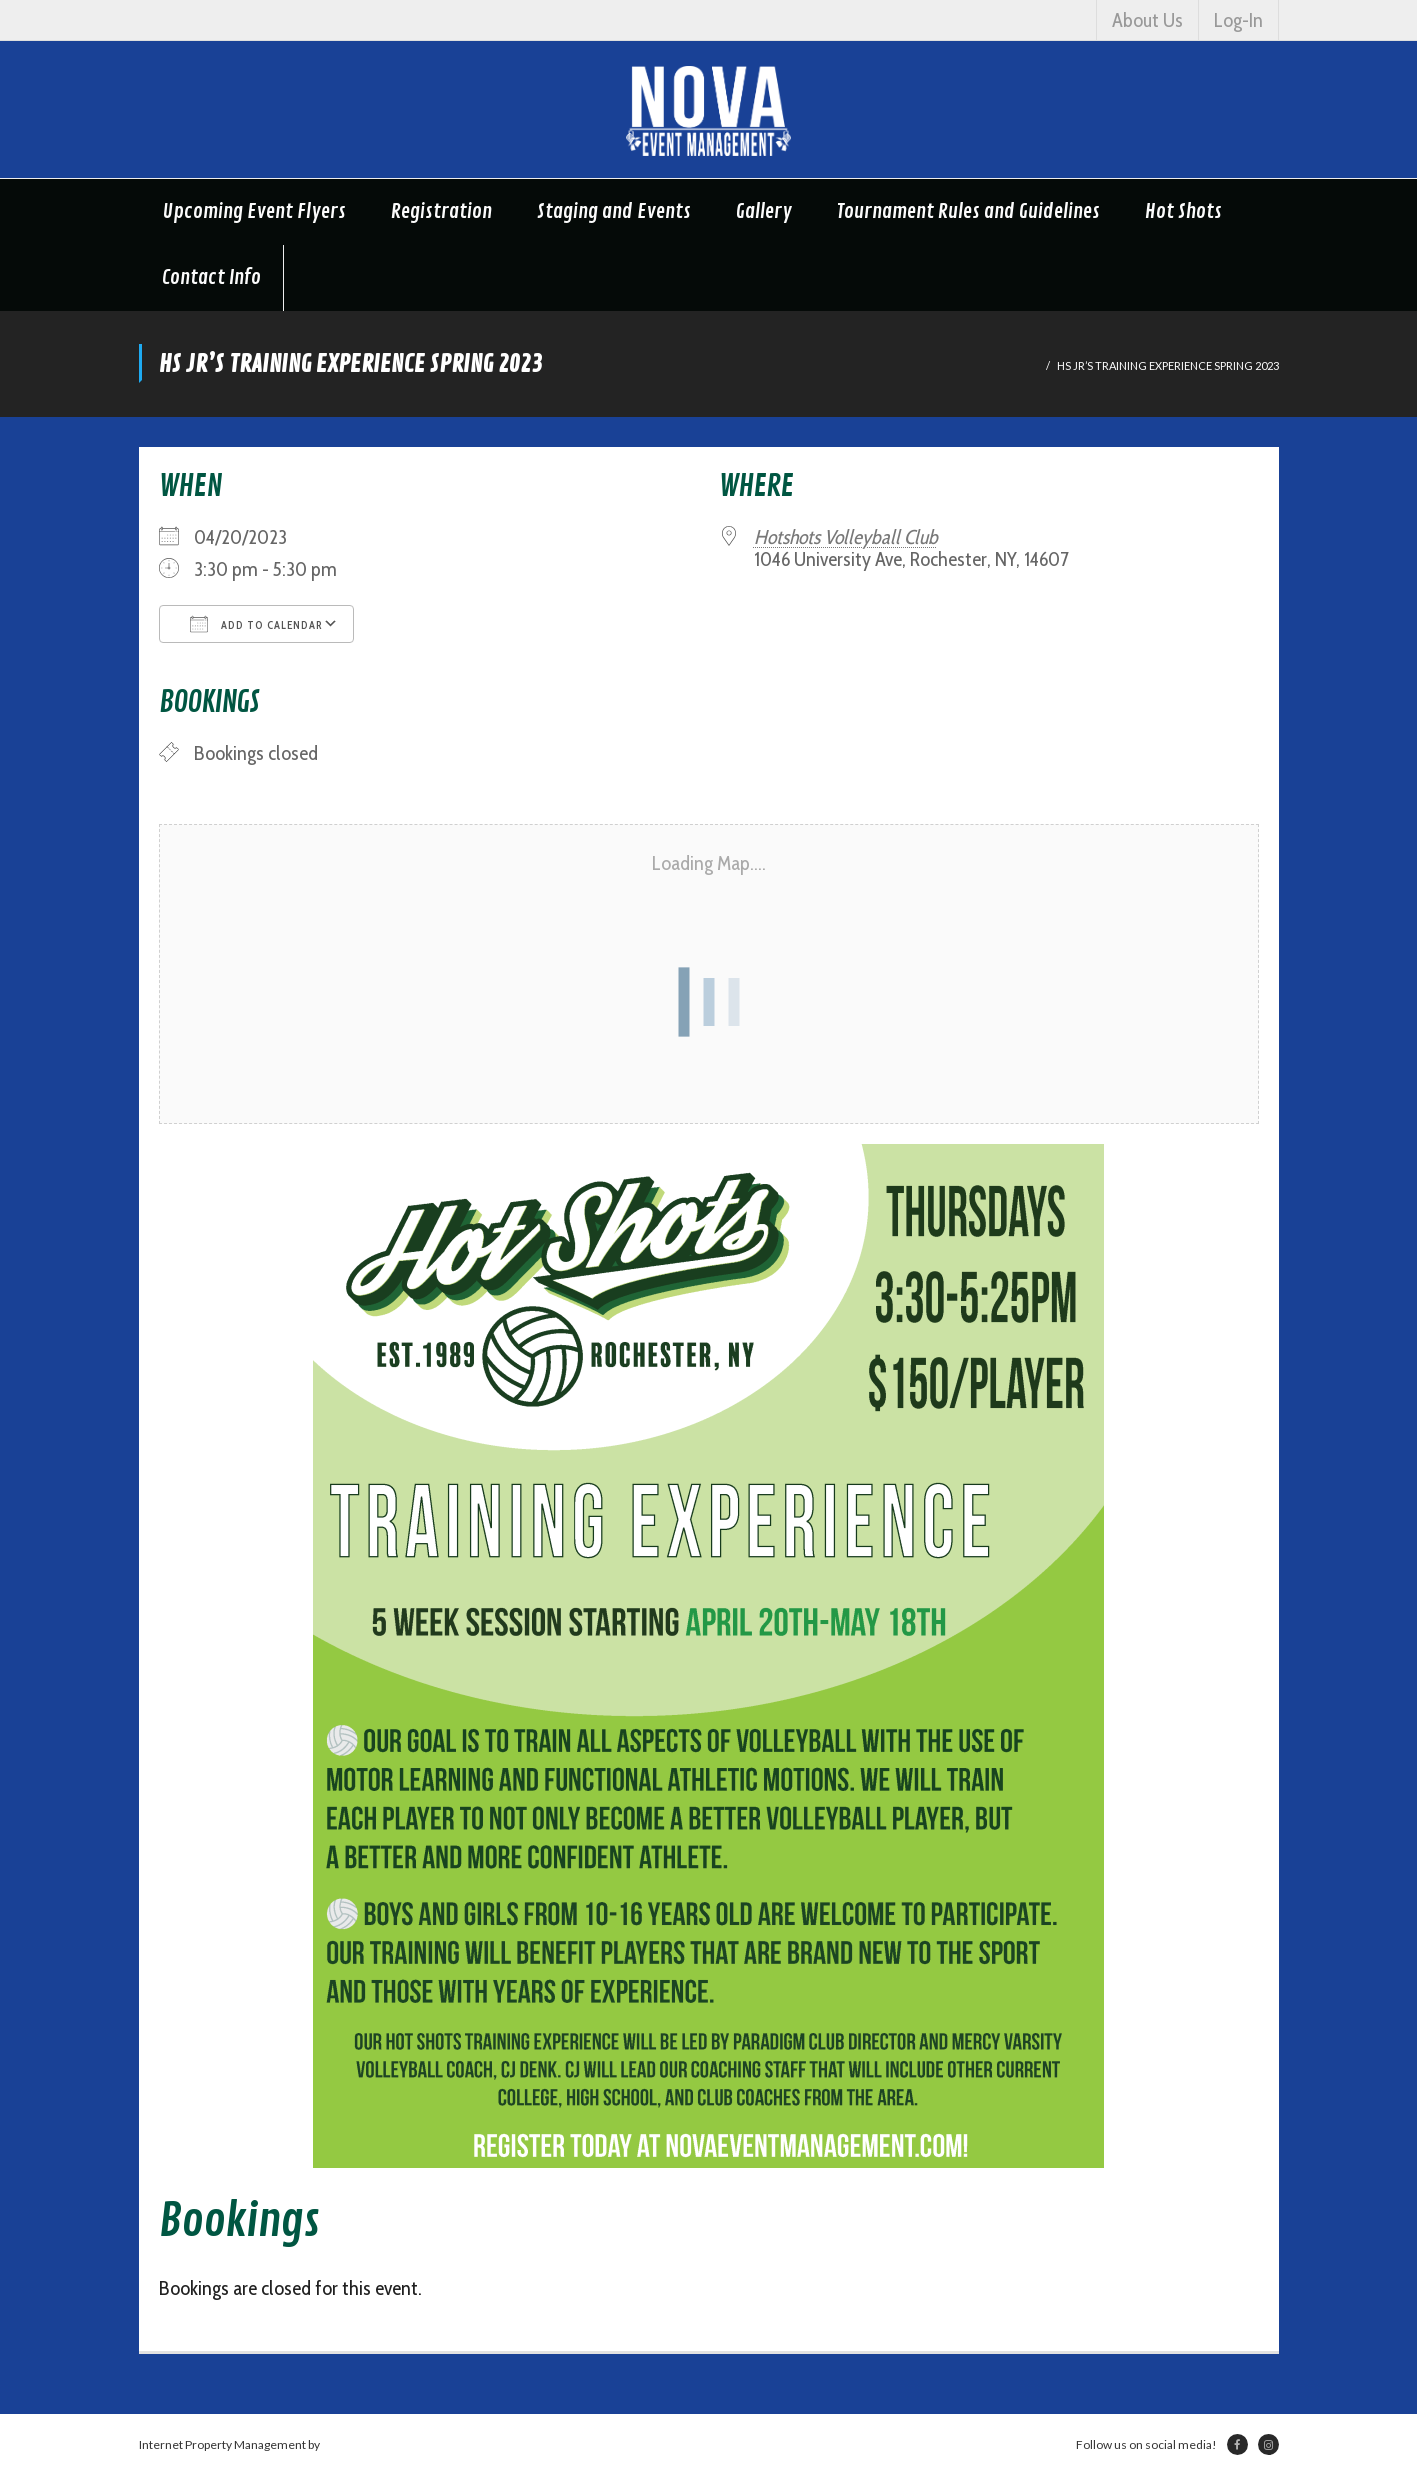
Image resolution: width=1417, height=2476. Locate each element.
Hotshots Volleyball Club (846, 537)
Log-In (1238, 20)
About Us (1147, 20)
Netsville (346, 2444)
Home (1022, 365)
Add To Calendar (256, 624)
